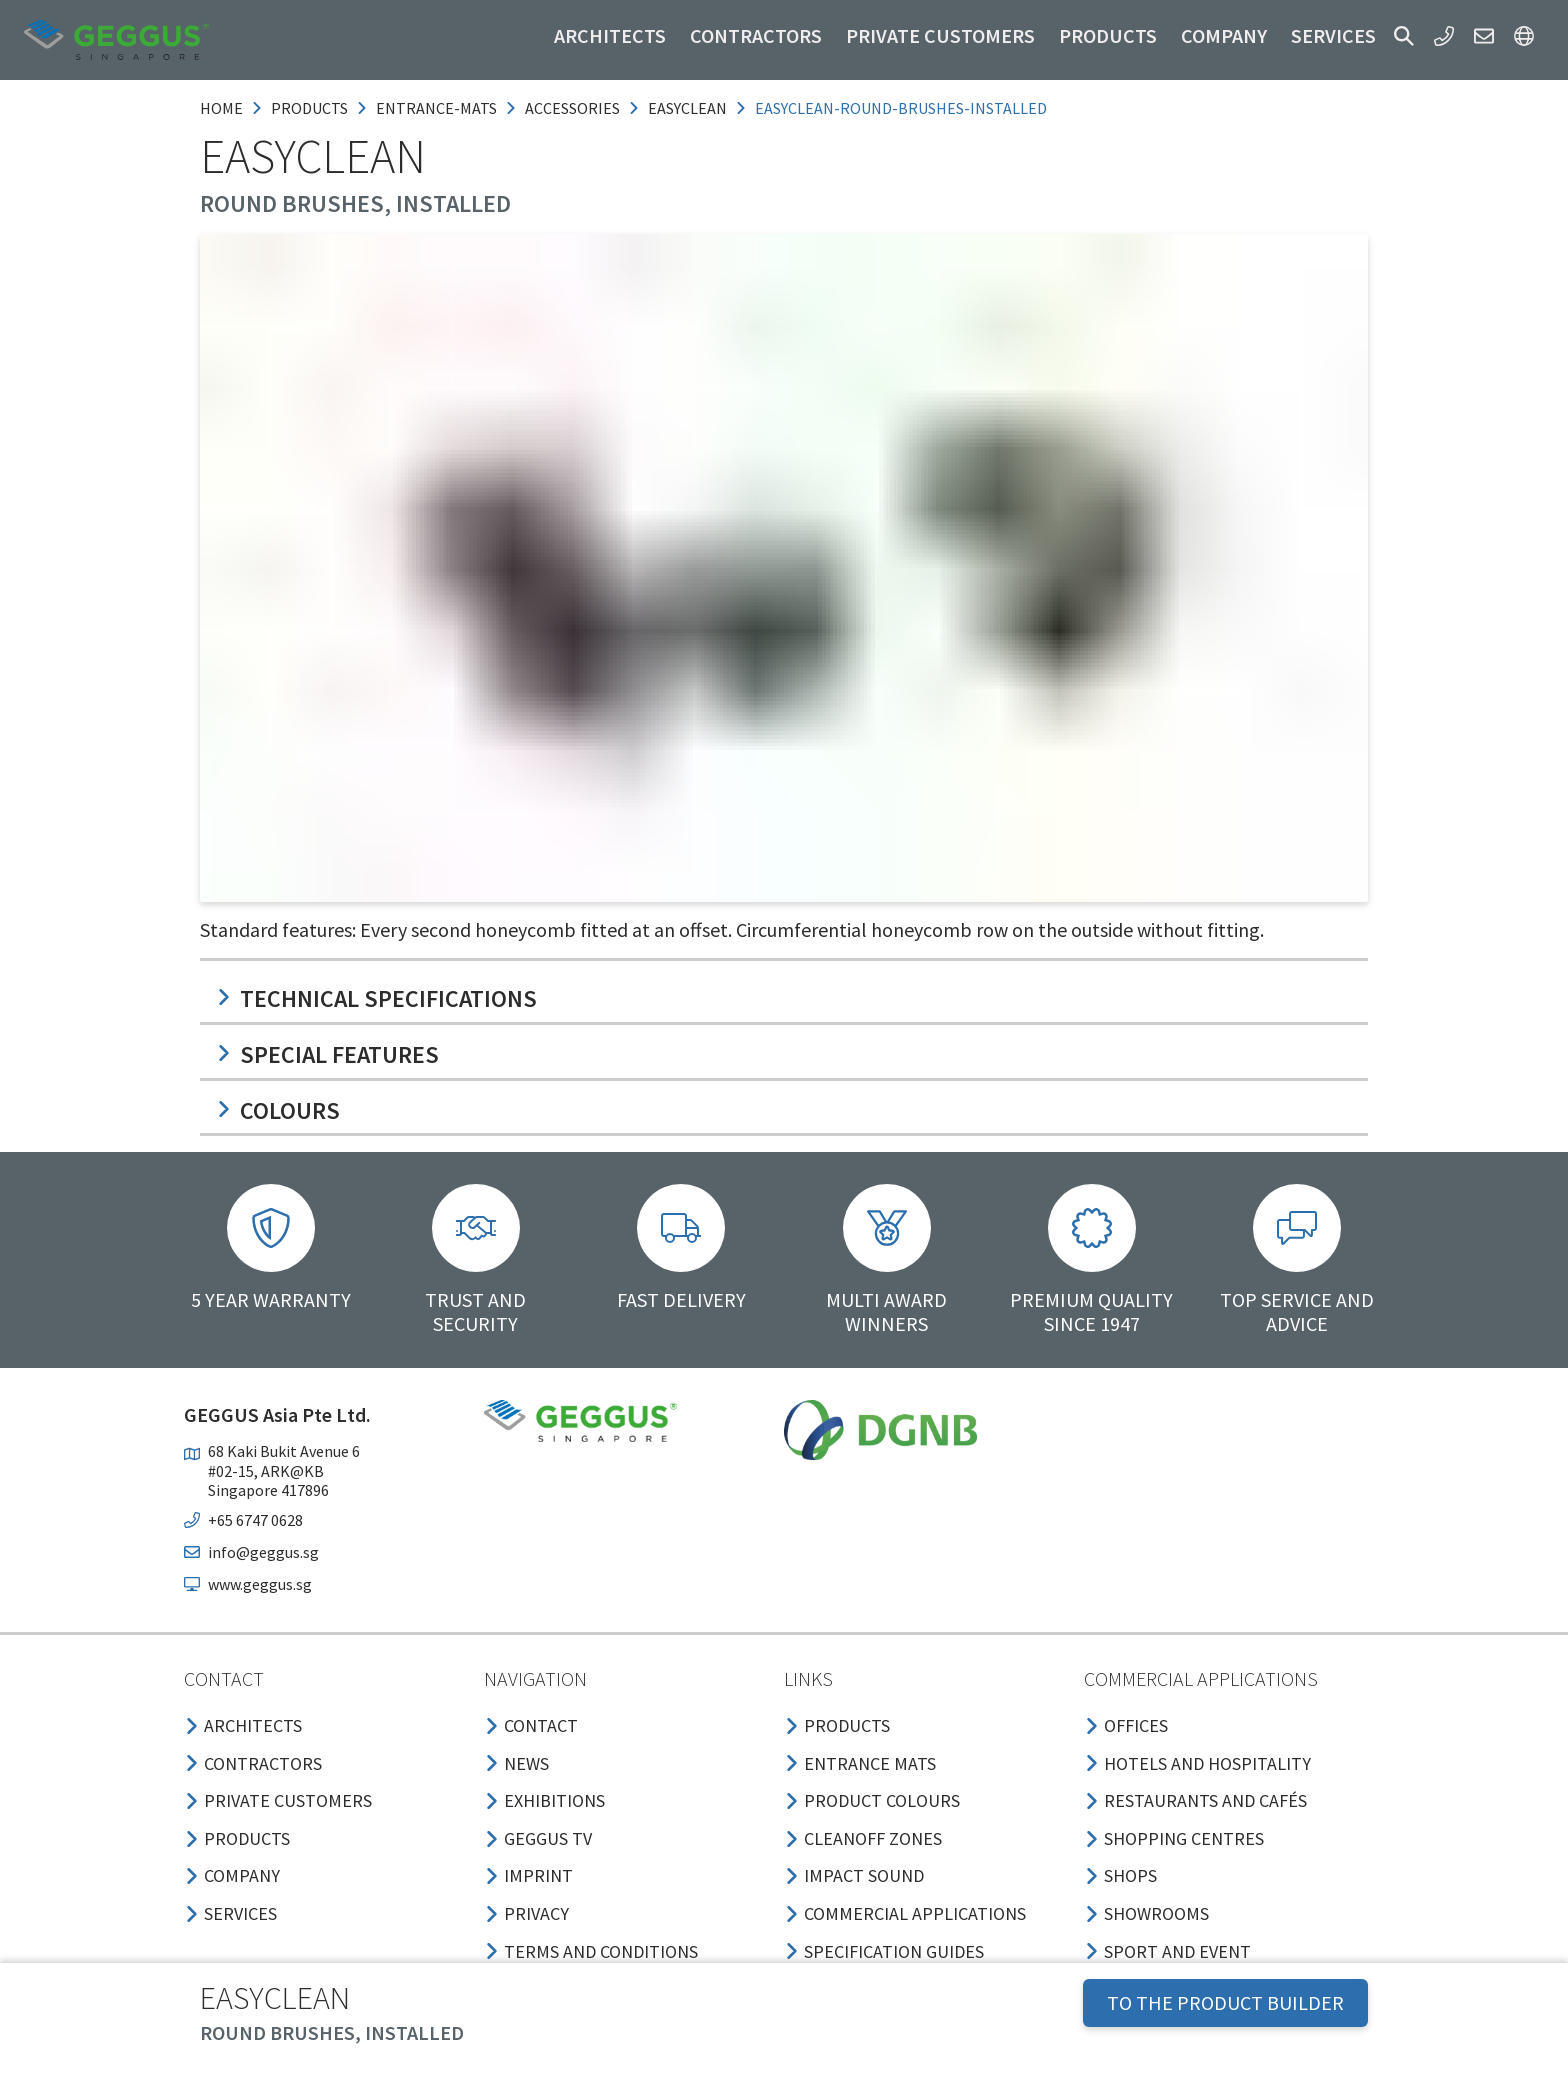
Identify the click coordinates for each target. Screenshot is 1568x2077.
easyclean (687, 108)
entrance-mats (436, 108)
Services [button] (1333, 35)
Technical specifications (376, 998)
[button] (1404, 36)
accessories (572, 108)
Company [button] (1224, 35)
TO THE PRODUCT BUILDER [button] (1225, 2002)
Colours (278, 1110)
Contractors (756, 35)
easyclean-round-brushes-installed (901, 108)
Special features (327, 1054)
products (309, 108)
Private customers (940, 35)
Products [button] (1108, 35)
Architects (610, 35)
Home (221, 108)
